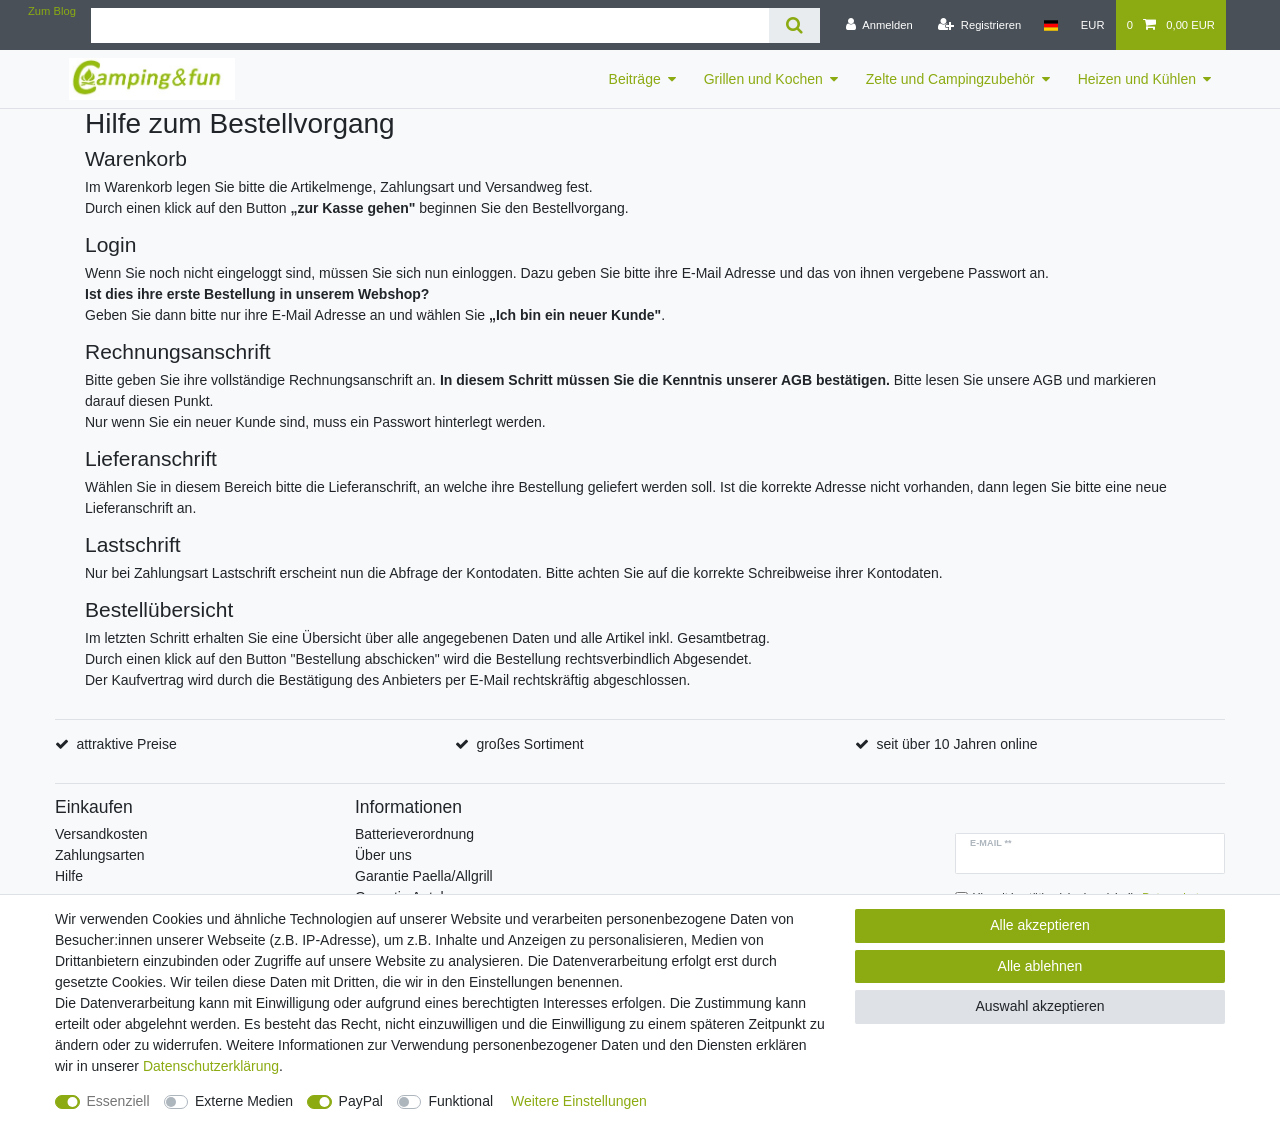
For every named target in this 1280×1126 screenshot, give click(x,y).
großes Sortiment (529, 744)
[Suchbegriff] (430, 25)
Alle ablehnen (1040, 966)
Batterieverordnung (414, 834)
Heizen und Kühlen (1137, 79)
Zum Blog (52, 11)
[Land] (1050, 25)
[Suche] (794, 25)
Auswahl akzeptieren (1039, 1006)
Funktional (460, 1101)
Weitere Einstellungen (579, 1101)
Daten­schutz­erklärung (211, 1066)
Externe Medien (244, 1101)
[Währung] (1093, 25)
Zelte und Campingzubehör (950, 79)
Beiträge (635, 79)
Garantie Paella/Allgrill (424, 876)
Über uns (383, 855)
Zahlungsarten (100, 855)
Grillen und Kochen (763, 79)
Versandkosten (101, 834)
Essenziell (118, 1101)
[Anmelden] (879, 25)
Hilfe (69, 876)
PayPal (361, 1101)
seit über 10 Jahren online (956, 744)
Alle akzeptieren (1040, 925)
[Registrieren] (979, 25)
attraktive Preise (126, 744)
